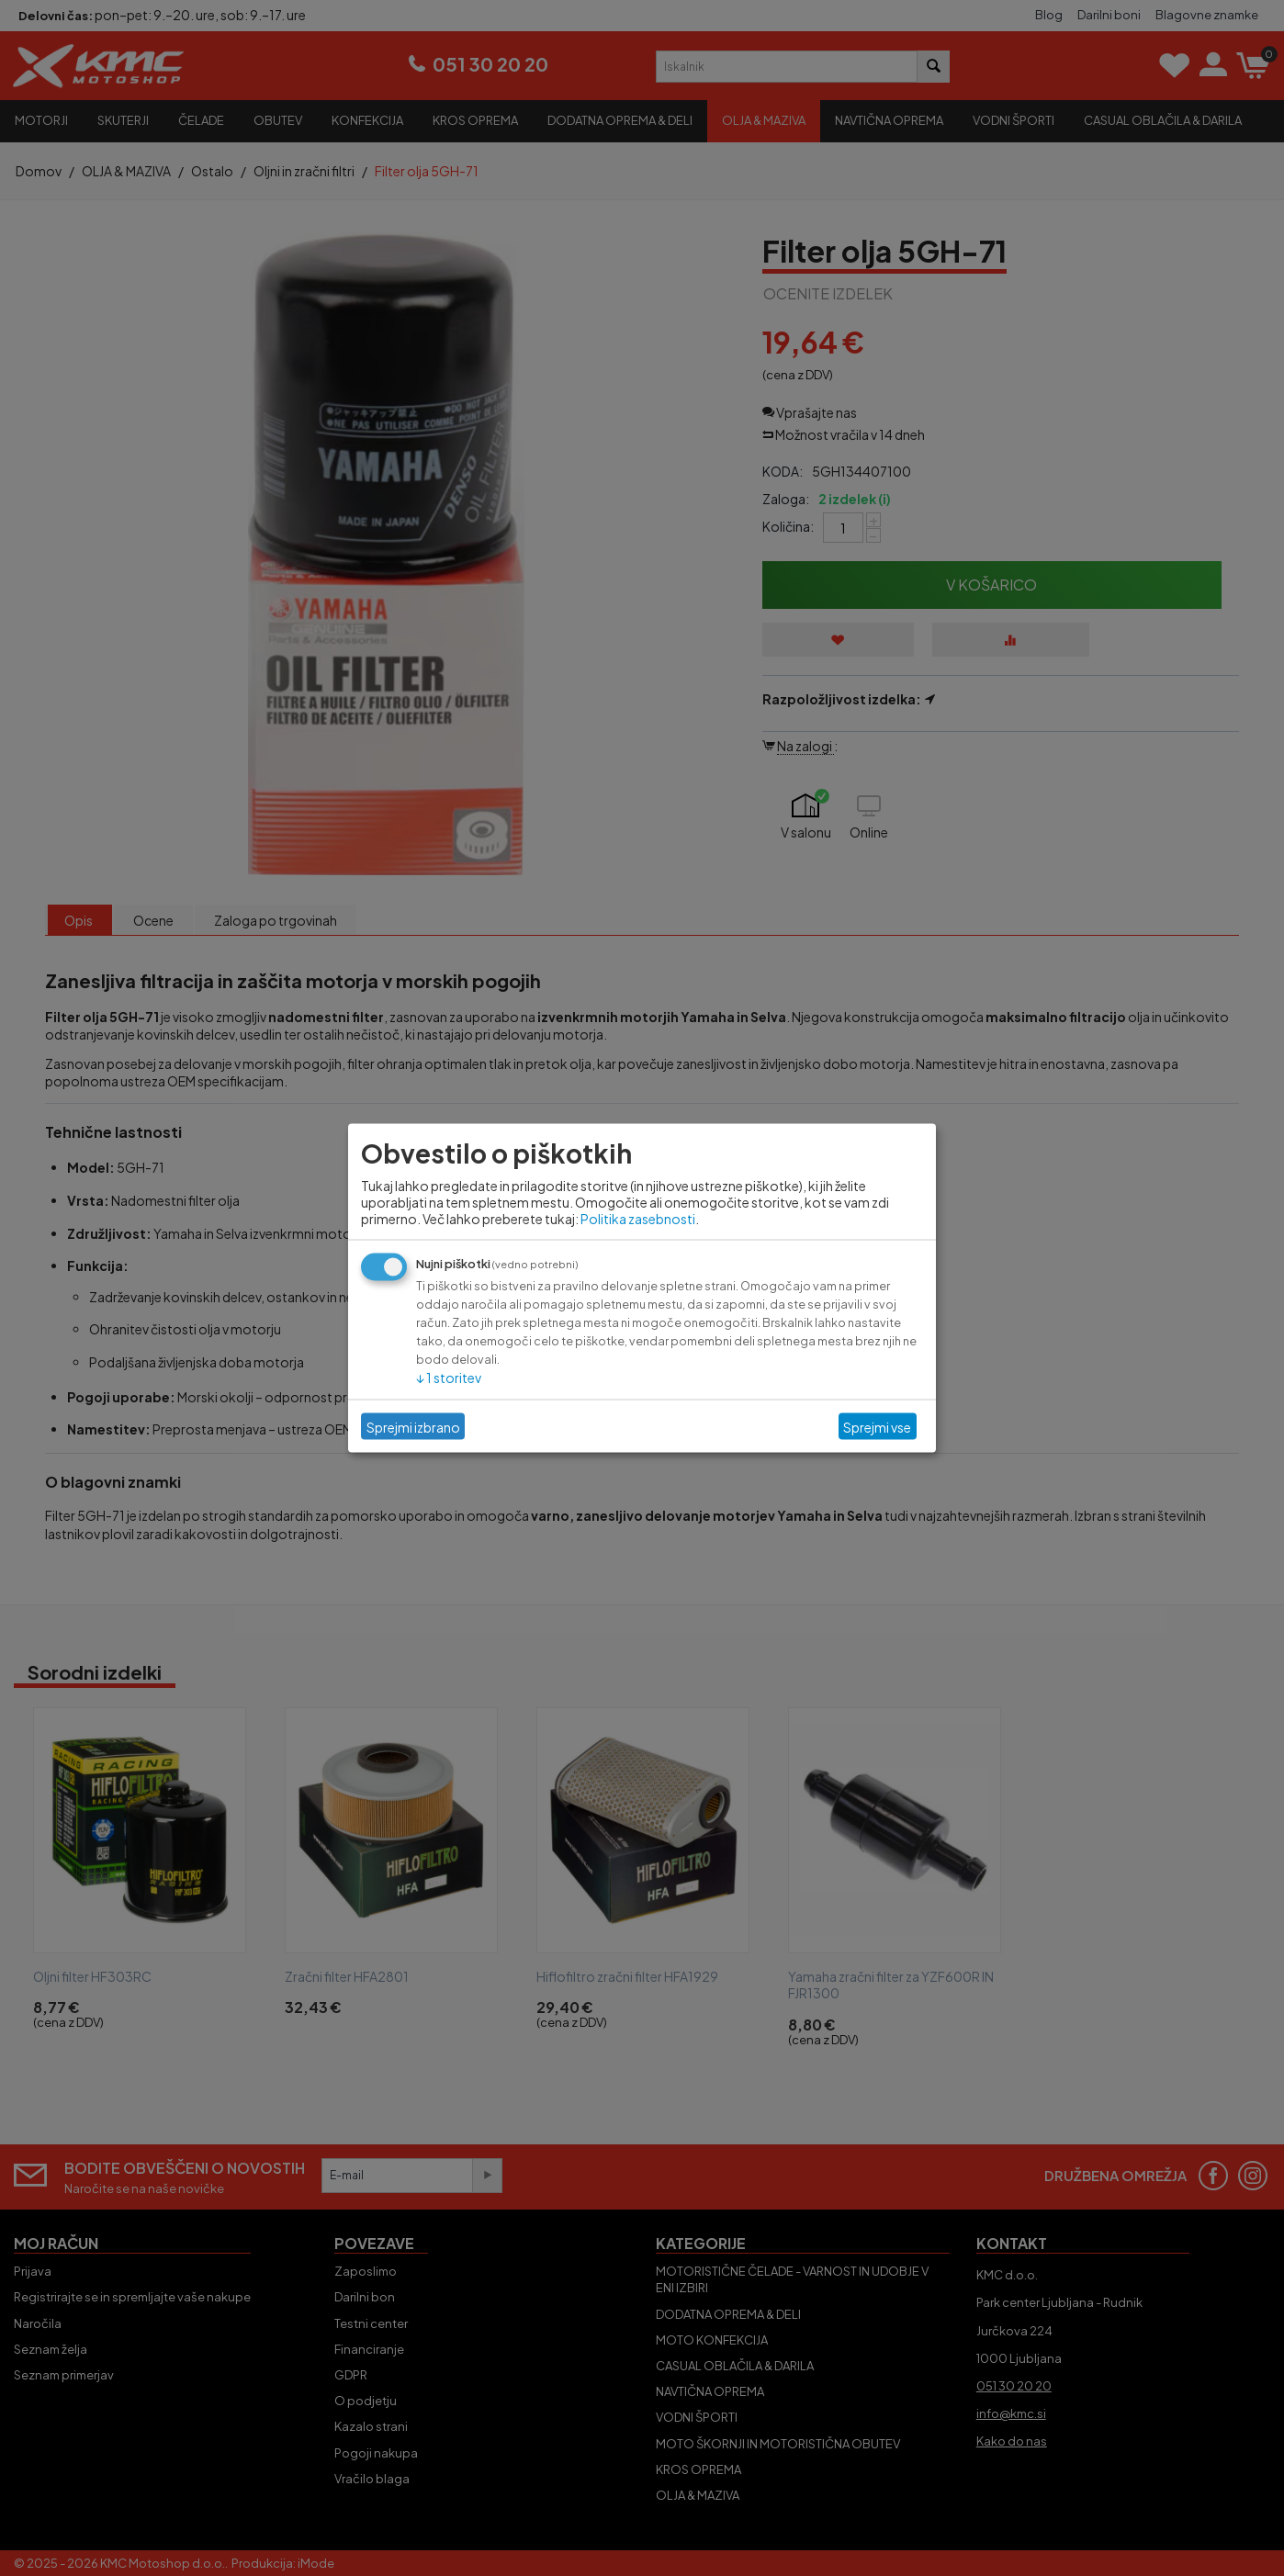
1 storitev (448, 1377)
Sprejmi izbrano (413, 1426)
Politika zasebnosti (637, 1218)
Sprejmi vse (877, 1426)
